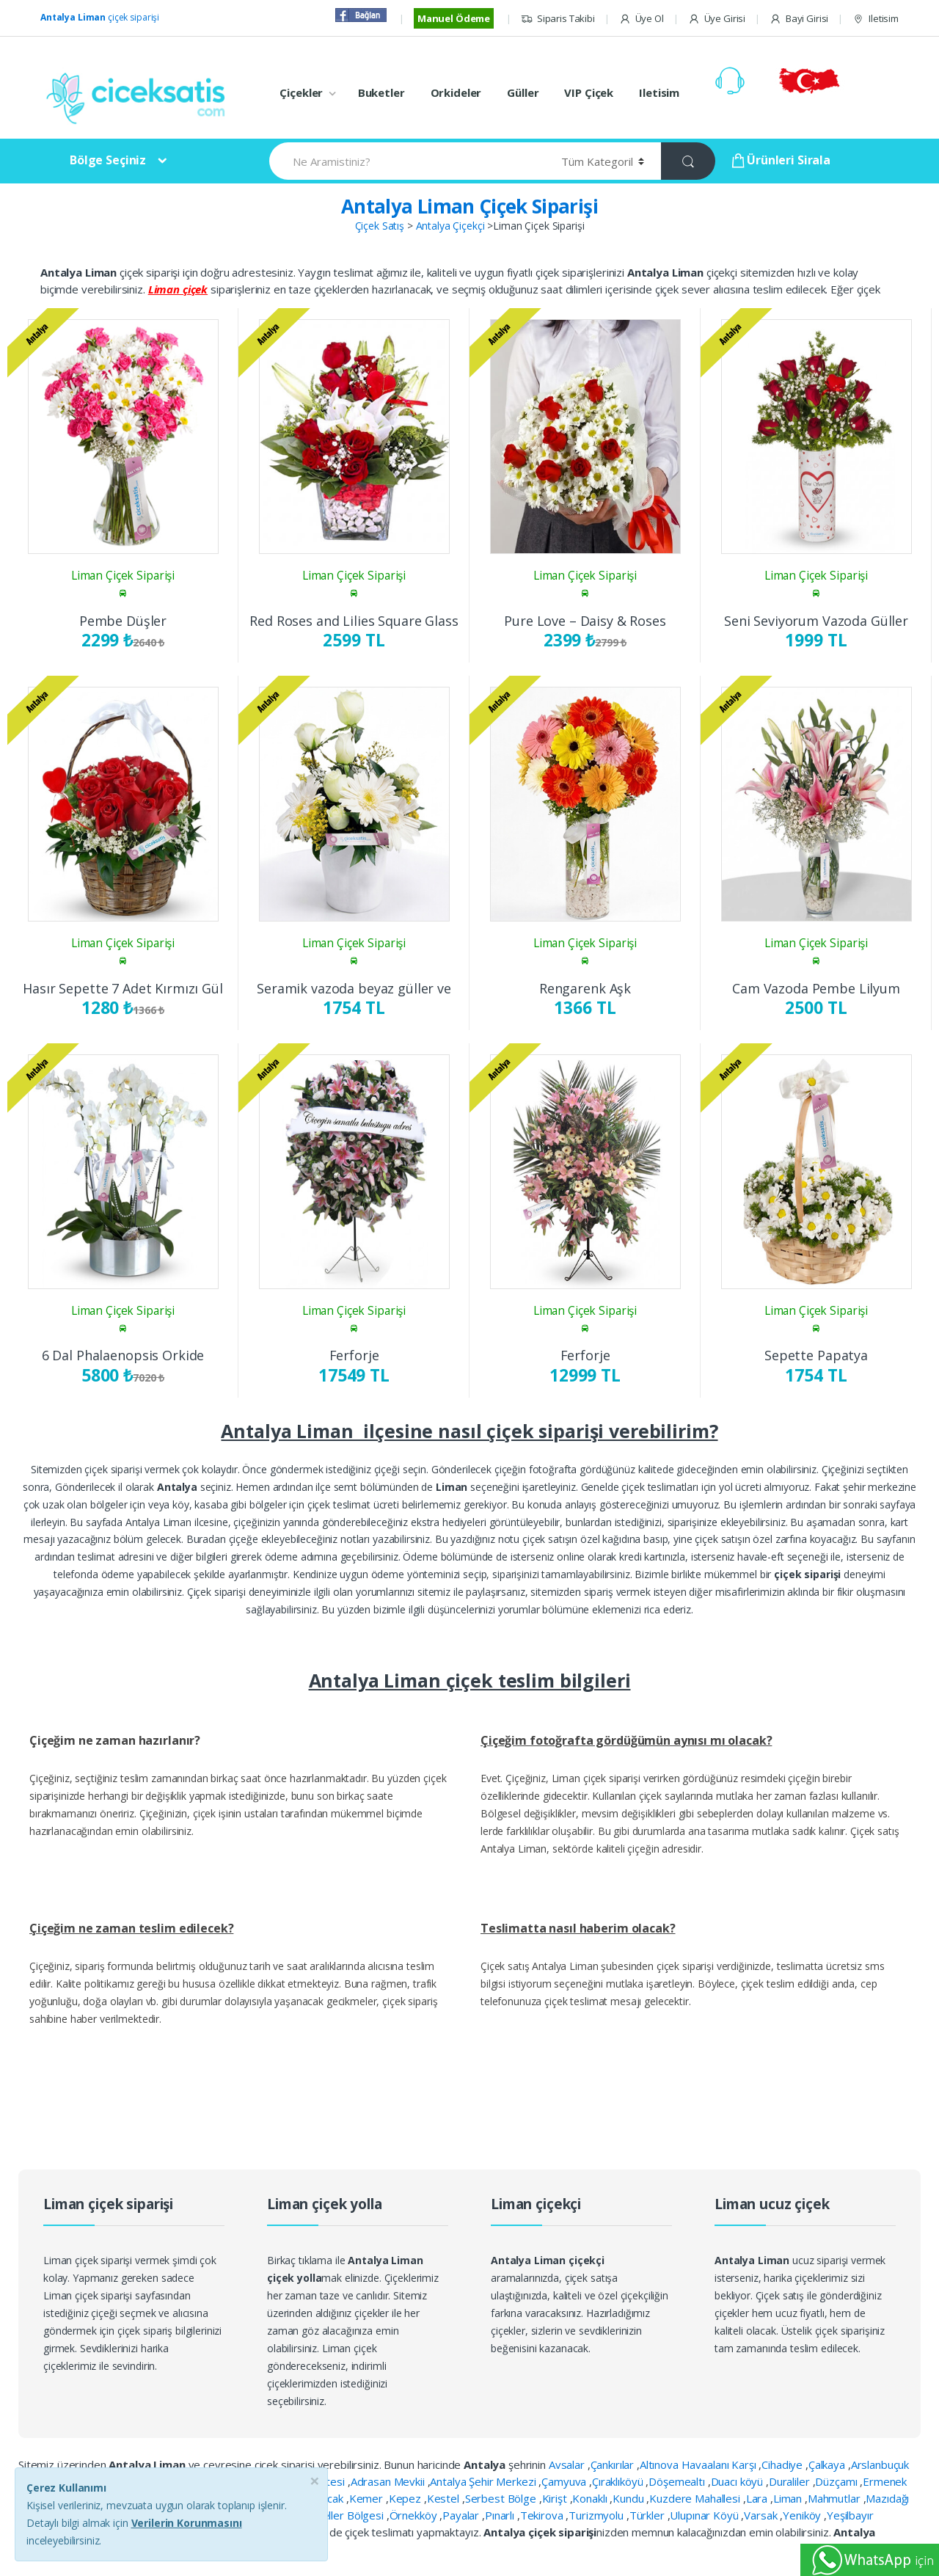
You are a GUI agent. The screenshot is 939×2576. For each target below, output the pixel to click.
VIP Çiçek (588, 92)
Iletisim (875, 19)
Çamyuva (565, 2481)
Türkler (648, 2515)
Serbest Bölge (502, 2498)
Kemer (367, 2498)
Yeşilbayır (850, 2515)
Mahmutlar (835, 2498)
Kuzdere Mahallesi (695, 2498)
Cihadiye (783, 2464)
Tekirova (543, 2515)
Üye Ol (641, 19)
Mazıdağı (887, 2498)
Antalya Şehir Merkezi (484, 2481)
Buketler (381, 92)
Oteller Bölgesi (348, 2515)
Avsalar (568, 2464)
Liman (789, 2498)
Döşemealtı (677, 2481)
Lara (758, 2498)
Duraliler (791, 2481)
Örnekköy (415, 2515)
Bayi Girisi (799, 19)
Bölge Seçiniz (108, 160)
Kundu (629, 2498)
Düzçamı (837, 2481)
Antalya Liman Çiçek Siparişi (469, 206)
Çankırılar (614, 2464)
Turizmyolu (597, 2515)
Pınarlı (501, 2515)
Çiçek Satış (379, 226)
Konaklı (591, 2498)
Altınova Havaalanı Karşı (699, 2464)
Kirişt (556, 2498)
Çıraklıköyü (619, 2481)
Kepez (406, 2498)
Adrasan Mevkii (389, 2481)
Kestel (444, 2498)
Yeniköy (803, 2515)
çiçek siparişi (99, 17)
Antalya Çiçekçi (450, 226)
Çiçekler (301, 92)
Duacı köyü (738, 2481)
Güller (522, 92)
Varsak (762, 2515)
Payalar (462, 2515)
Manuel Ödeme (453, 18)
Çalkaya (828, 2464)
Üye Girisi (716, 19)
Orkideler (456, 92)
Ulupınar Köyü (705, 2515)
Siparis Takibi (558, 19)
